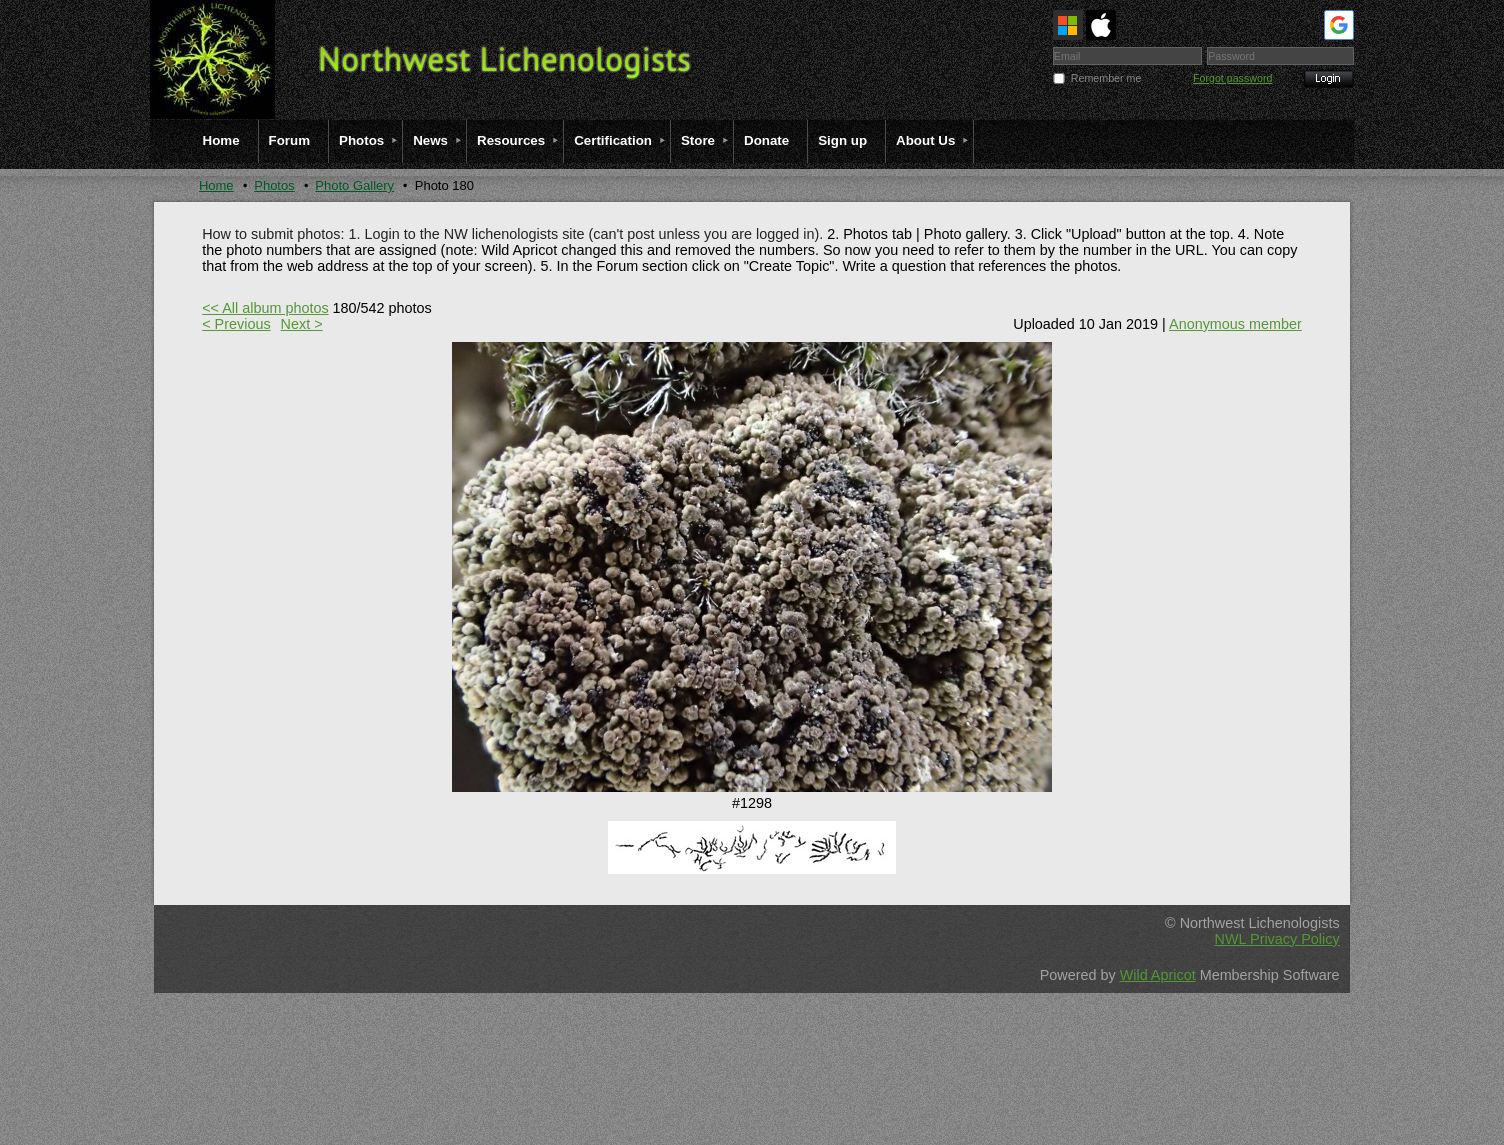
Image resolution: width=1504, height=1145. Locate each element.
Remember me (1106, 78)
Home (216, 185)
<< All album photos (265, 308)
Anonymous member (1235, 324)
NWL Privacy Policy (1277, 939)
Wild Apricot (1158, 975)
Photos (274, 185)
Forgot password (1232, 78)
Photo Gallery (354, 185)
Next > (302, 324)
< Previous (236, 324)
